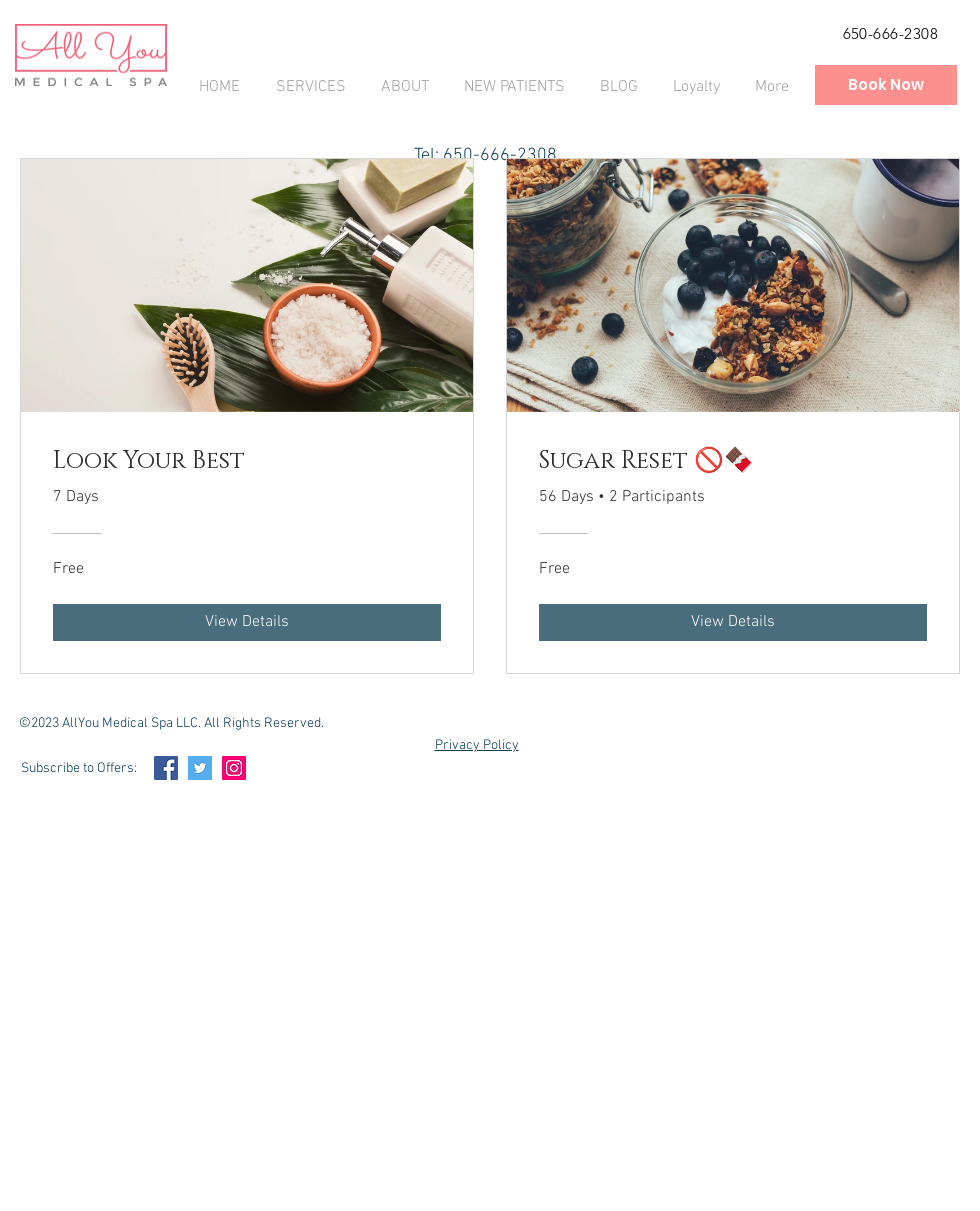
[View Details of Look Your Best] (247, 622)
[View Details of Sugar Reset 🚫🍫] (733, 622)
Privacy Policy (477, 745)
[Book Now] (886, 85)
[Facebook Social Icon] (166, 768)
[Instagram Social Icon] (234, 768)
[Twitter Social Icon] (200, 768)
